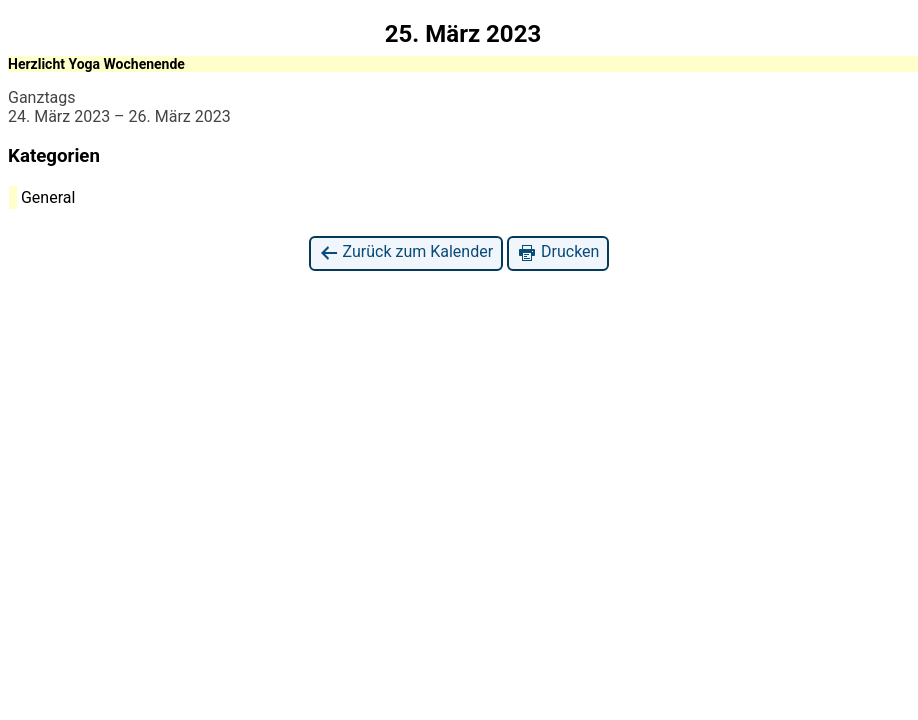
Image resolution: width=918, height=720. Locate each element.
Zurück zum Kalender (406, 252)
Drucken (558, 252)
